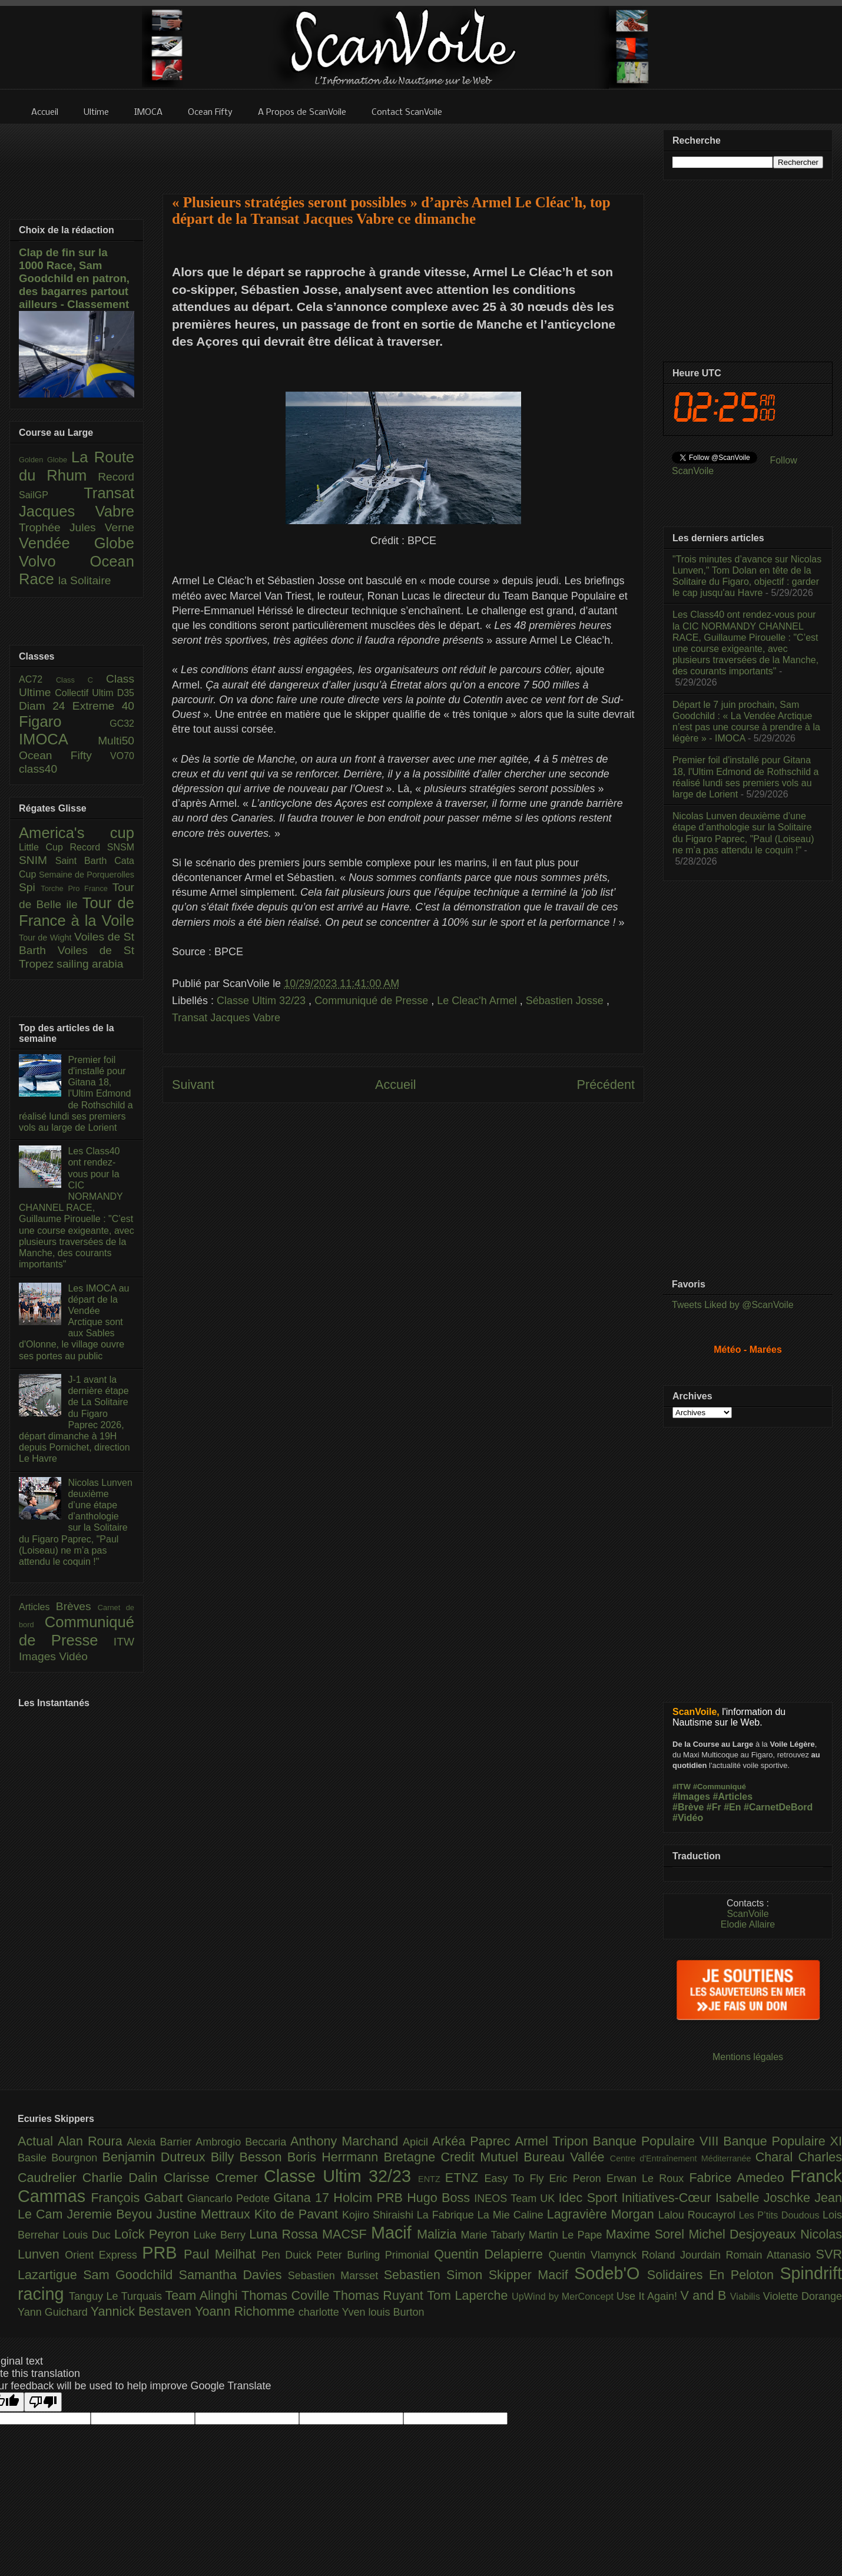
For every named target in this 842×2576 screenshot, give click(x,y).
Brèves (77, 1606)
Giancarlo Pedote (230, 2198)
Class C (81, 680)
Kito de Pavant (298, 2214)
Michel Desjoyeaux (744, 2234)
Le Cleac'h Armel (478, 1000)
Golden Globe (45, 459)
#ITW (681, 1786)
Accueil (395, 1084)
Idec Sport (590, 2197)
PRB (163, 2252)
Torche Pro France (76, 888)
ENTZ (431, 2179)
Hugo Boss (440, 2197)
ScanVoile (747, 1914)
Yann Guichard (54, 2312)
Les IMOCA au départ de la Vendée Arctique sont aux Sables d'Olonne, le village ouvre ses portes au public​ (74, 1322)
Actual (38, 2141)
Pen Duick (289, 2255)
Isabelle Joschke (764, 2197)
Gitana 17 (303, 2197)
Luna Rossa (285, 2234)
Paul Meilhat (222, 2254)
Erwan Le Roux (647, 2178)
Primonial (410, 2255)
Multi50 (116, 740)
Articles (37, 1607)
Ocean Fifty (64, 755)
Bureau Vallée (566, 2157)
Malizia (439, 2234)
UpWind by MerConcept (564, 2296)
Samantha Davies (233, 2274)
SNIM (37, 860)
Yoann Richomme (247, 2311)
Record (116, 477)
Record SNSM (102, 847)
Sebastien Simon (436, 2274)
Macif (394, 2232)
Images (39, 1656)
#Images (691, 1797)
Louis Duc (88, 2235)
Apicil (417, 2142)
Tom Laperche (469, 2295)
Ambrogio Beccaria (242, 2142)
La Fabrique (447, 2215)
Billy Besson (249, 2157)
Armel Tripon (553, 2141)
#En (732, 1807)
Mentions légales (747, 2057)
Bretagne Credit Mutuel (454, 2157)
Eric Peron (577, 2178)
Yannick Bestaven (143, 2311)
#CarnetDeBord (778, 1807)
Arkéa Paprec (473, 2141)
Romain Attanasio (771, 2255)
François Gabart (139, 2197)
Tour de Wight (46, 937)
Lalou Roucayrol (698, 2215)
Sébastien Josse (566, 1000)
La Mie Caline (512, 2215)
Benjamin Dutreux (156, 2157)
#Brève (688, 1807)
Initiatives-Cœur (668, 2197)
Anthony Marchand (346, 2141)
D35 (125, 693)
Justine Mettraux (205, 2214)
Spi (30, 887)
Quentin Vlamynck (595, 2255)
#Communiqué (719, 1786)
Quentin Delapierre (491, 2254)
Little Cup (44, 847)
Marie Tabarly (495, 2235)
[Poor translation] (43, 2402)
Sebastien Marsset (336, 2276)
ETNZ (465, 2177)
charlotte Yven (334, 2312)
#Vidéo (687, 1818)
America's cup (76, 833)
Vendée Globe (76, 543)
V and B (705, 2295)
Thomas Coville (287, 2295)
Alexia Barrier (161, 2142)
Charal (776, 2157)
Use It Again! (648, 2296)
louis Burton (396, 2312)
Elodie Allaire (748, 1924)
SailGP (51, 495)
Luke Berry (222, 2235)
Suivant (193, 1084)
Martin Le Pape (567, 2235)
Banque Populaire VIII (658, 2141)
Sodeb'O (610, 2273)
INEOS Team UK (516, 2198)
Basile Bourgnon (60, 2158)
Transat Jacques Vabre (226, 1018)
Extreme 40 (103, 706)
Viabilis (746, 2296)
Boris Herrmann (335, 2157)
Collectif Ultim (86, 693)
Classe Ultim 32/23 (263, 1000)
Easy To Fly (516, 2178)
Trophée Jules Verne (76, 527)
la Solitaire (84, 580)
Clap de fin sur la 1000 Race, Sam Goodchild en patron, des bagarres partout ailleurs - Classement (74, 278)
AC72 (37, 679)
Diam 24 (45, 706)
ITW (124, 1641)
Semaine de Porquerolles (86, 874)
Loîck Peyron (154, 2234)
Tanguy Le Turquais (117, 2296)
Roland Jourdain (684, 2255)
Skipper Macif (532, 2274)
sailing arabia (90, 964)
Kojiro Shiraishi (379, 2215)
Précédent (606, 1084)
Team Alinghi (203, 2295)
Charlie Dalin (123, 2177)
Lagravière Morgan (602, 2214)
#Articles (733, 1797)
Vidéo (73, 1656)
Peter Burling (351, 2255)
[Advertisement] (403, 151)
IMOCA (58, 739)
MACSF (346, 2234)
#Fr (714, 1807)
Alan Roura (92, 2141)
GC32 (122, 724)
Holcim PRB (370, 2197)
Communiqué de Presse (372, 1000)
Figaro (64, 721)
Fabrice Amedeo (739, 2177)
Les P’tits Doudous (781, 2215)
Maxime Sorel (647, 2234)
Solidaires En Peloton (713, 2274)
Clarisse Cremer (214, 2177)
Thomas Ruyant (380, 2295)
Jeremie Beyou (111, 2214)
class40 (38, 769)
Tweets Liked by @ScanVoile (733, 1305)
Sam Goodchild (130, 2274)
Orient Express (103, 2255)
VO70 (122, 756)
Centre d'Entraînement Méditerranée (682, 2158)
